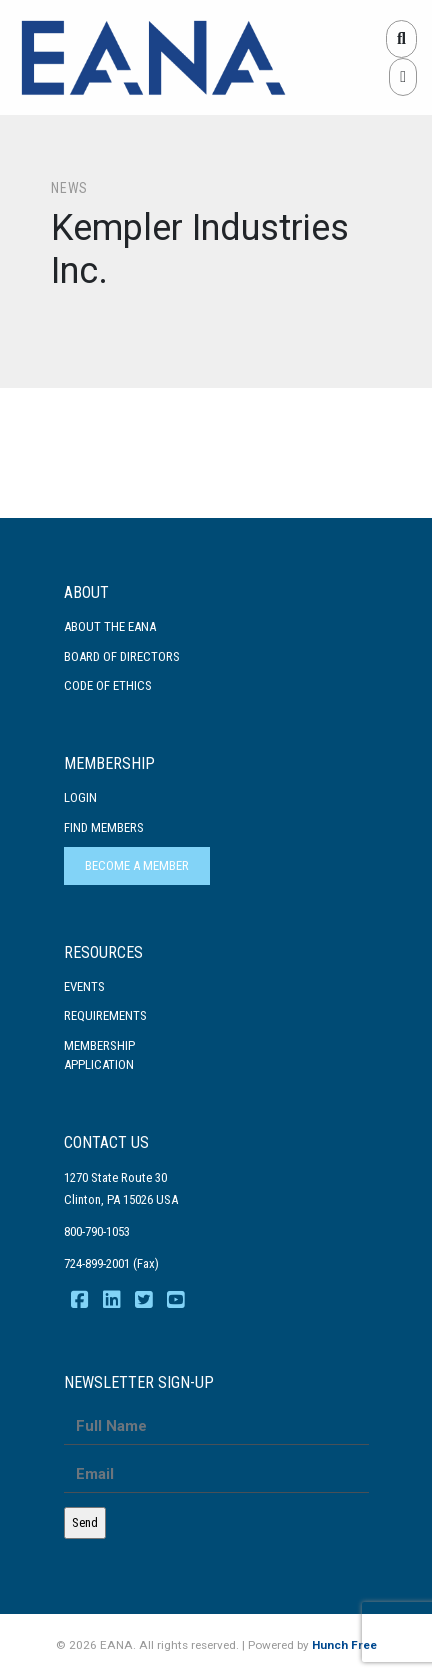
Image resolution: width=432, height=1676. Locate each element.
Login (80, 797)
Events (84, 986)
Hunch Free (344, 1645)
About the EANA (110, 626)
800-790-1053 (97, 1231)
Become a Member (137, 865)
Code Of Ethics (108, 685)
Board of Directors (122, 656)
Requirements (105, 1015)
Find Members (104, 827)
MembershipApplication (99, 1055)
